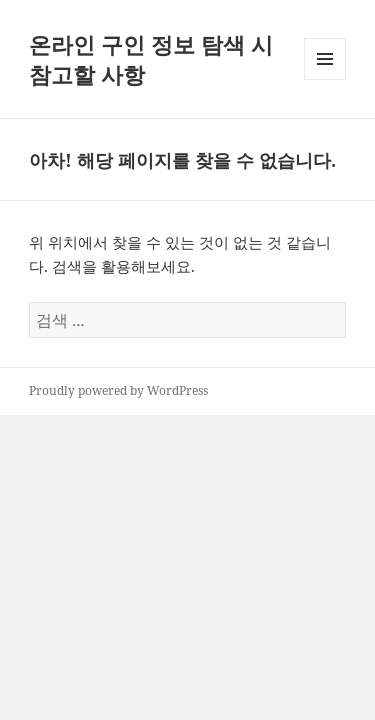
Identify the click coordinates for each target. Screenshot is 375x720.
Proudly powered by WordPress (118, 390)
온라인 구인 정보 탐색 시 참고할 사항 (151, 59)
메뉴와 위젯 (325, 79)
